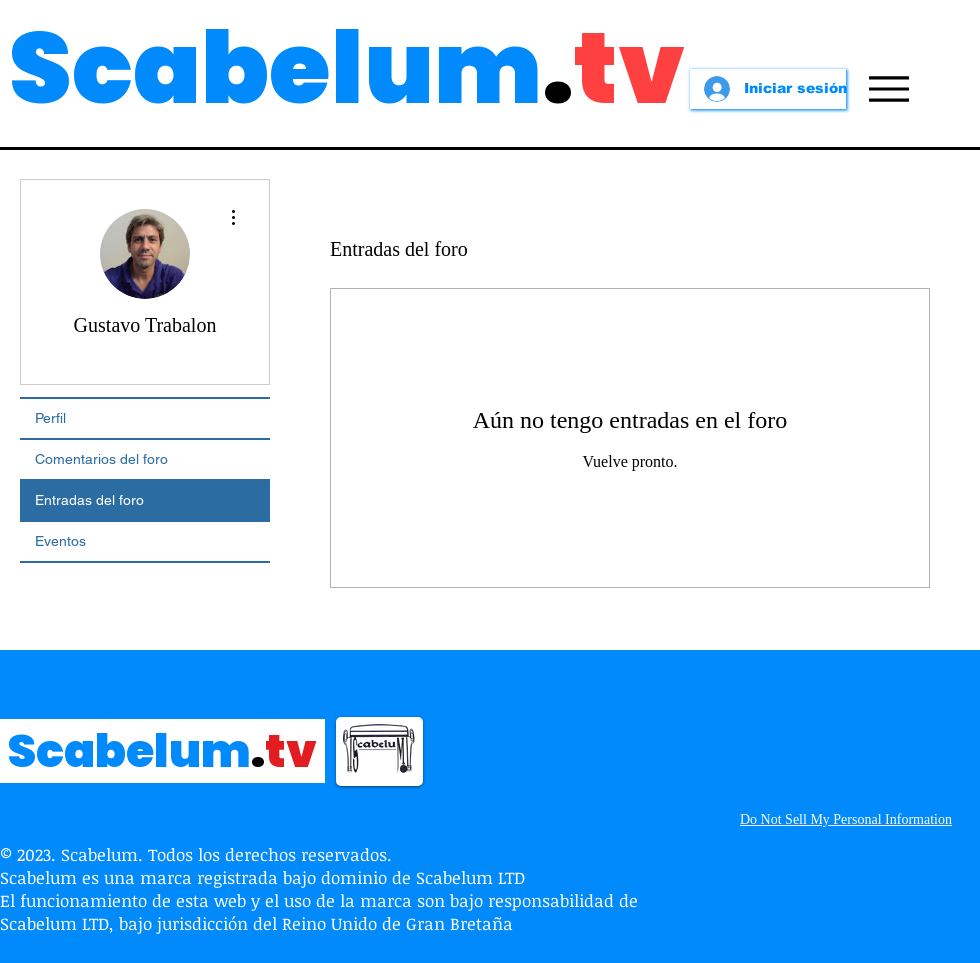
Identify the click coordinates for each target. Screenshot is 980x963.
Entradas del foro (89, 500)
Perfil (50, 418)
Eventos (60, 541)
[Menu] (888, 89)
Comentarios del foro (101, 459)
